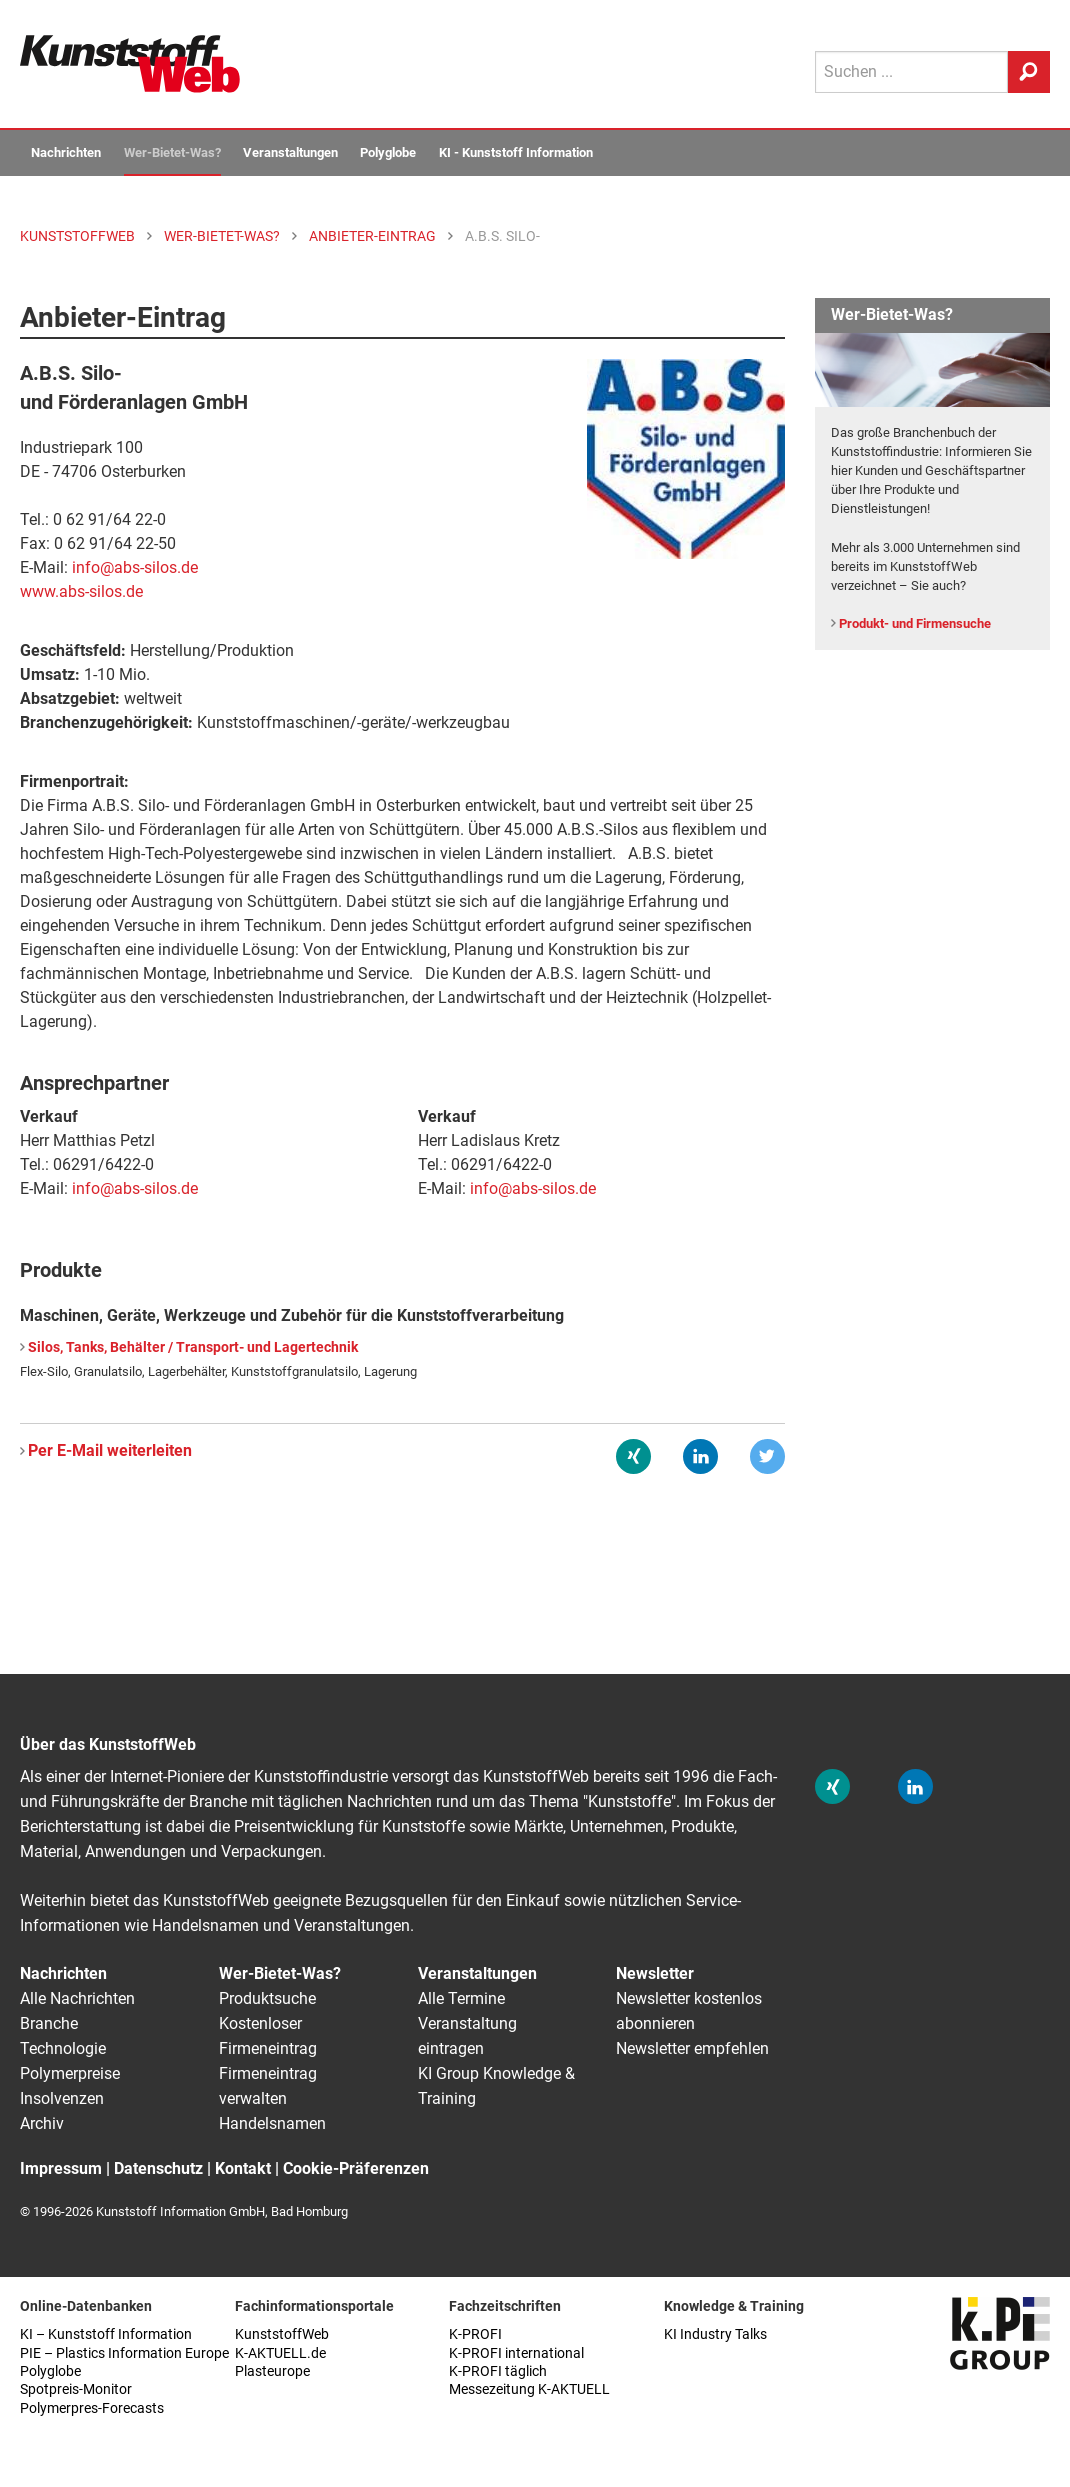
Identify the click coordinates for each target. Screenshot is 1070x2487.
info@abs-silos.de (135, 1188)
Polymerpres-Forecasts (92, 2408)
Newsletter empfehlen (692, 2048)
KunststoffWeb (282, 2334)
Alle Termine (461, 1998)
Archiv (42, 2123)
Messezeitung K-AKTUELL (529, 2389)
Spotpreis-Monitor (76, 2389)
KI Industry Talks (715, 2334)
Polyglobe (388, 152)
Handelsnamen (272, 2123)
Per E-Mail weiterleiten (110, 1450)
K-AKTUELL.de (280, 2353)
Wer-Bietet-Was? (172, 152)
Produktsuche (267, 1998)
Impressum (61, 2168)
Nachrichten (66, 152)
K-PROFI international (516, 2353)
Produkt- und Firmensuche (915, 623)
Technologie (63, 2048)
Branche (49, 2023)
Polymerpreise (70, 2073)
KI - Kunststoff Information (516, 152)
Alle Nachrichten (77, 1998)
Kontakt (243, 2168)
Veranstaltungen (290, 152)
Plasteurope (272, 2371)
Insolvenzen (62, 2098)
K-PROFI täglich (498, 2371)
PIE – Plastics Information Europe (124, 2353)
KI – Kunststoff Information (106, 2334)
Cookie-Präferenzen (356, 2168)
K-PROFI (475, 2334)
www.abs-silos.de (81, 591)
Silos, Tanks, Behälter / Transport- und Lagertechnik (193, 1347)
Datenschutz (158, 2168)
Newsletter (655, 1973)
